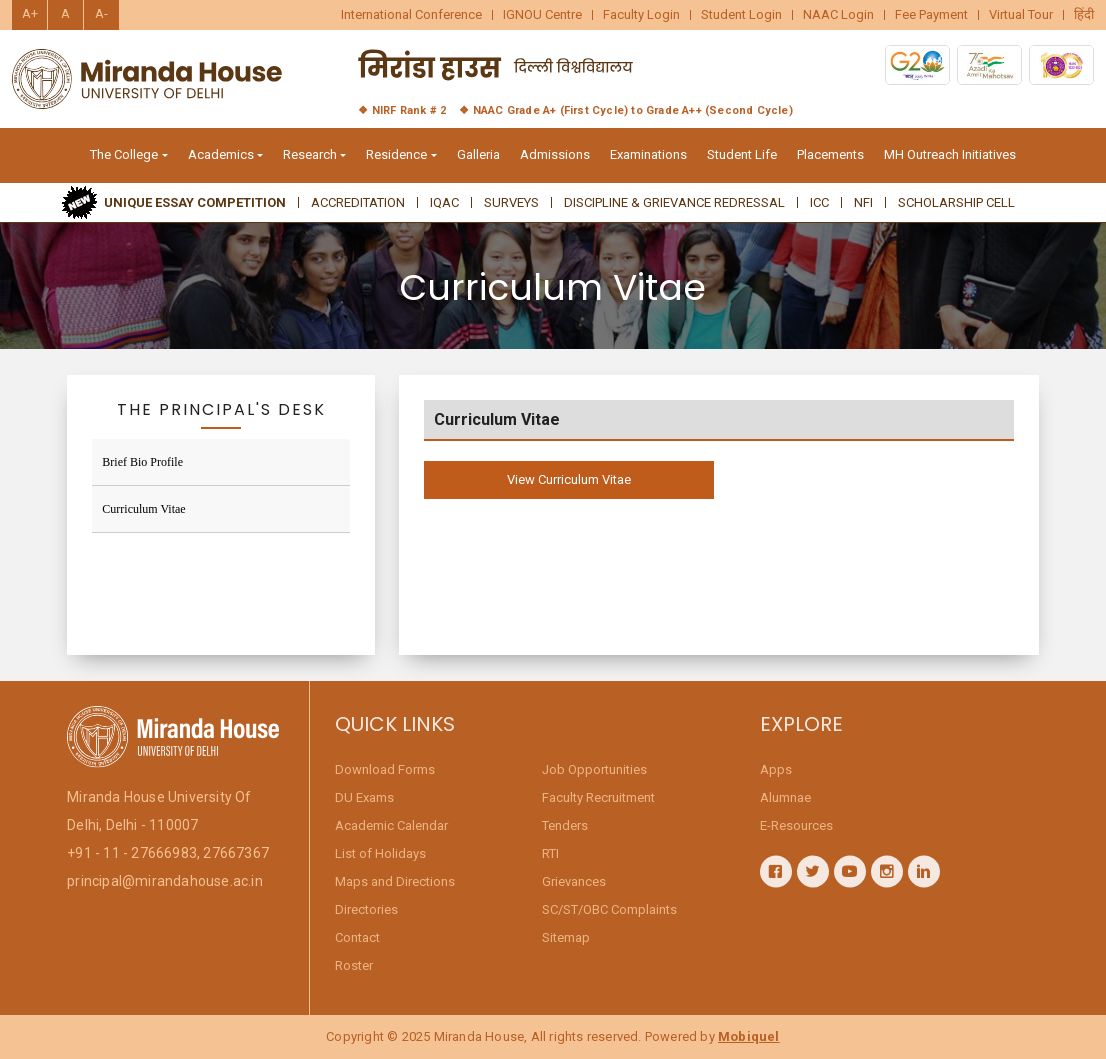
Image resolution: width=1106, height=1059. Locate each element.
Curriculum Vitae (143, 509)
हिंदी (1084, 15)
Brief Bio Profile (142, 462)
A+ (30, 13)
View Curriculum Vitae (569, 479)
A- (101, 13)
